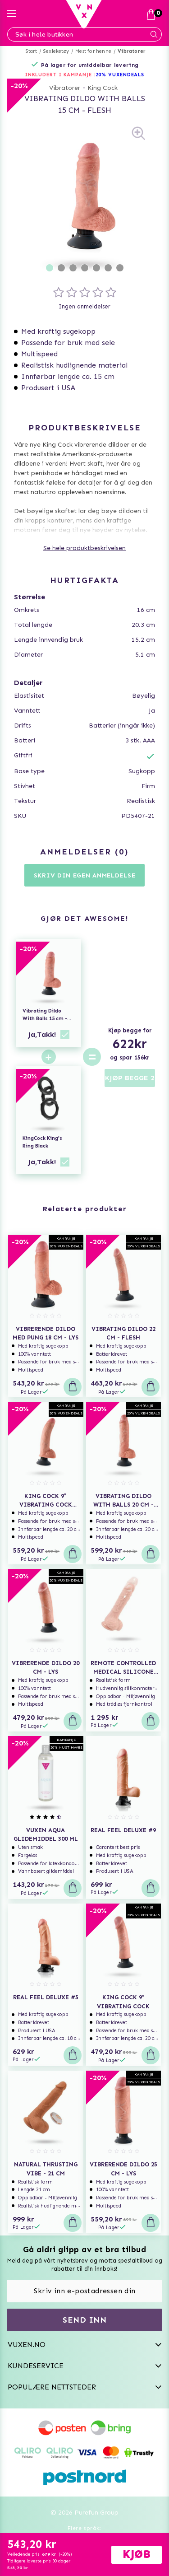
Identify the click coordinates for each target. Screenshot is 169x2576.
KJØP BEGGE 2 (130, 1077)
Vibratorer (132, 51)
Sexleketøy (56, 51)
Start (31, 51)
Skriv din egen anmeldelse (85, 875)
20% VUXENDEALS (120, 75)
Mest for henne (93, 51)
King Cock (102, 88)
